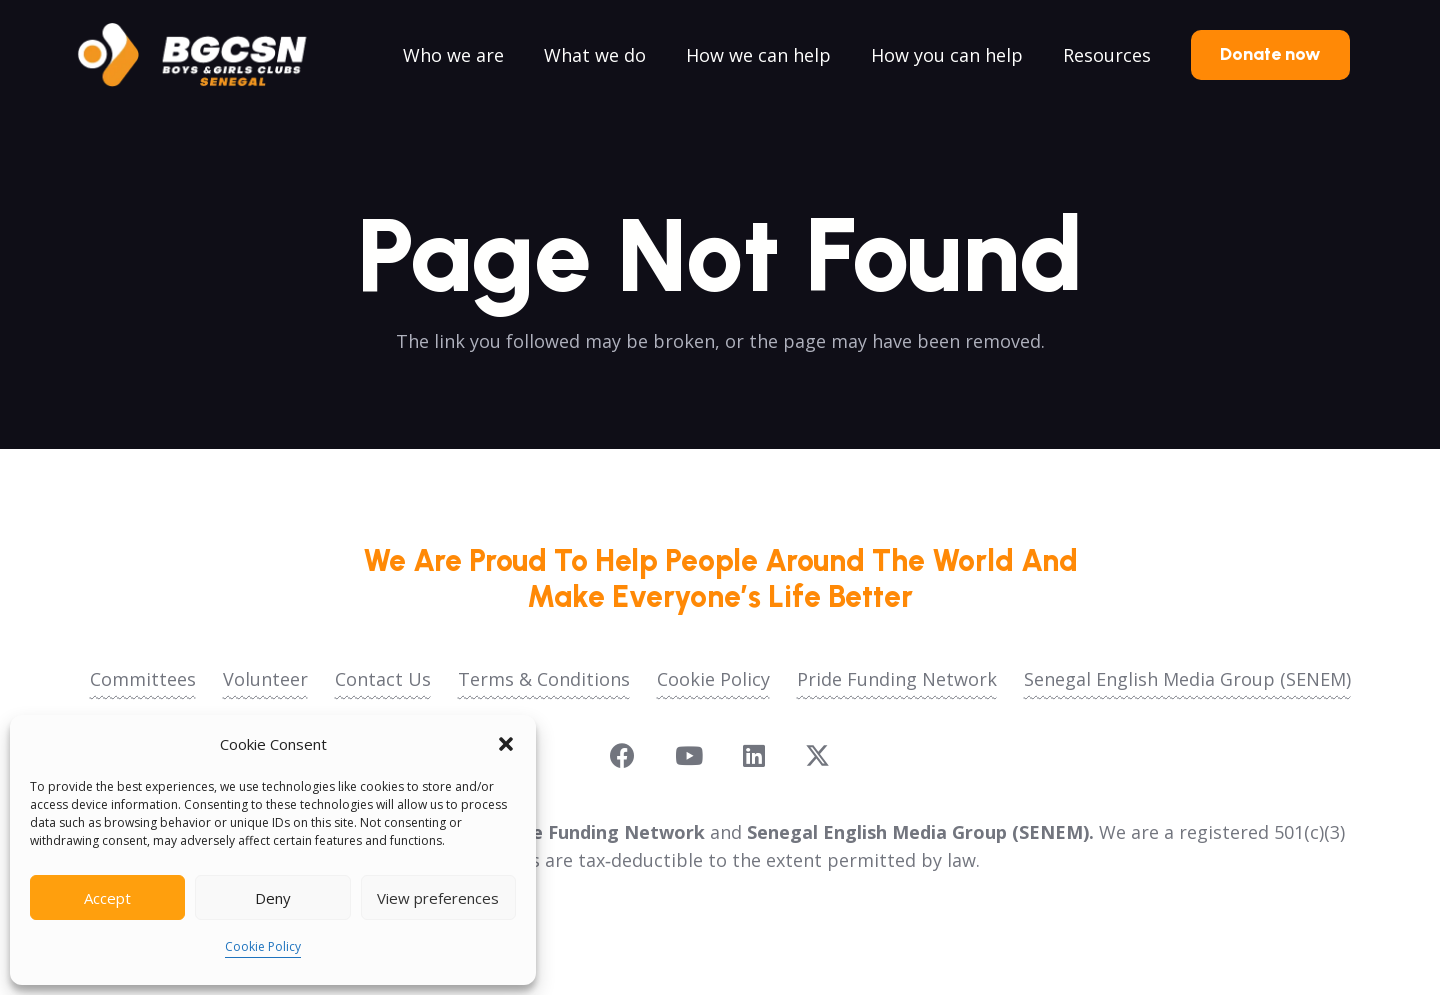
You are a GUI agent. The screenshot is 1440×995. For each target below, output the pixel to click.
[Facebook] (622, 755)
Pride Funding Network (897, 679)
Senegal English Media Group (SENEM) (1187, 679)
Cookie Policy (263, 946)
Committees (143, 679)
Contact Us (383, 679)
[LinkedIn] (754, 755)
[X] (817, 756)
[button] (506, 744)
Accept (107, 898)
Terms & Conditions (544, 679)
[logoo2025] (206, 55)
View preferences (438, 898)
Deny (273, 898)
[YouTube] (689, 755)
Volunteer (265, 679)
